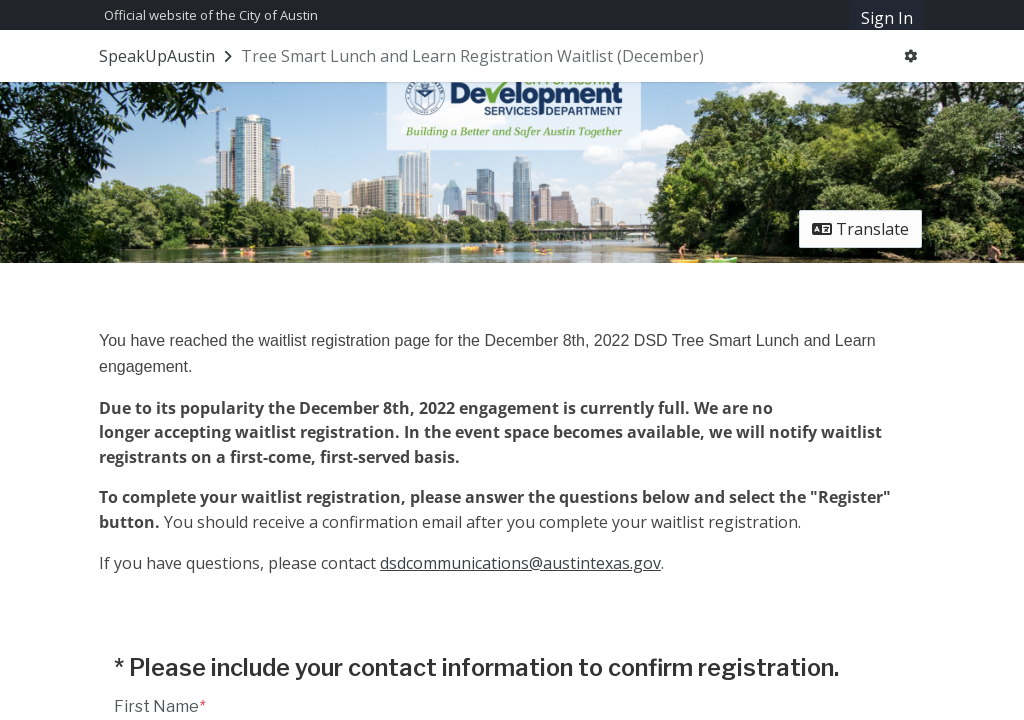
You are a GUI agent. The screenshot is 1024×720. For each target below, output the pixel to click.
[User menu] (910, 56)
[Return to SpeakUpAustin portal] (167, 56)
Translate (860, 229)
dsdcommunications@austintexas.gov (520, 563)
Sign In (887, 18)
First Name (159, 706)
